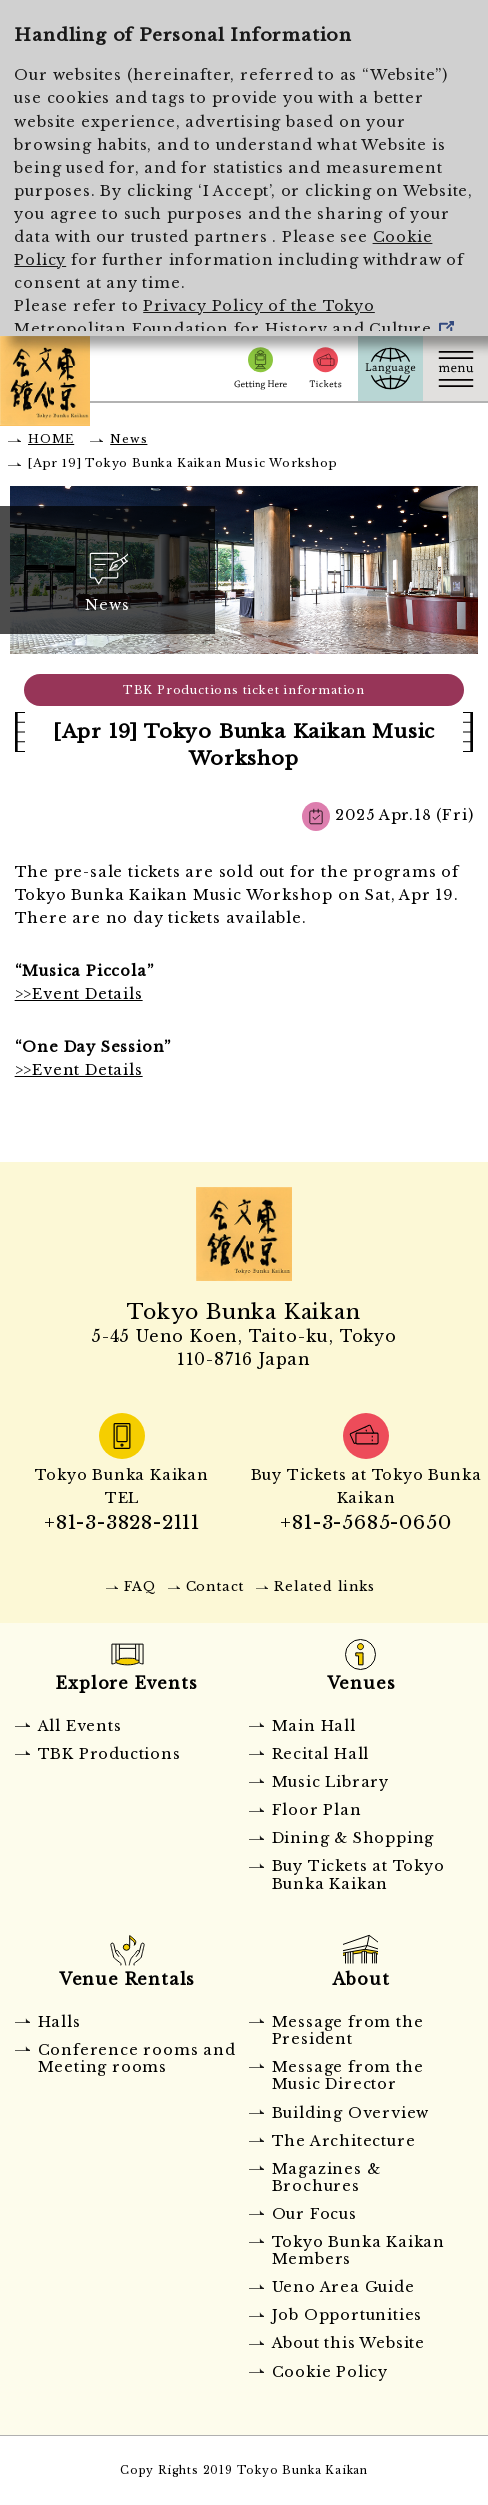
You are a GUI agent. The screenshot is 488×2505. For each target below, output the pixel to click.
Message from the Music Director (348, 2075)
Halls (59, 2022)
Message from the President (348, 2030)
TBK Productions (109, 1754)
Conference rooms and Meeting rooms (137, 2058)
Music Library (330, 1782)
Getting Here (260, 368)
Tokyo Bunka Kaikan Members (358, 2250)
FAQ (139, 1586)
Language (390, 368)
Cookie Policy (330, 2372)
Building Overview (351, 2113)
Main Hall (314, 1726)
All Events (80, 1726)
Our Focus (314, 2214)
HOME (51, 439)
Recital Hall (321, 1754)
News (128, 439)
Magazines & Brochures (326, 2177)
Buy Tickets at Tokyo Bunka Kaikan (358, 1874)
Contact (215, 1586)
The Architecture (344, 2141)
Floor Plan (317, 1810)
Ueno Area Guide (343, 2287)
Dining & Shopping (353, 1838)
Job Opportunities (347, 2315)
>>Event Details (79, 994)
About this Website (348, 2343)
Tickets (325, 368)
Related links (324, 1586)
